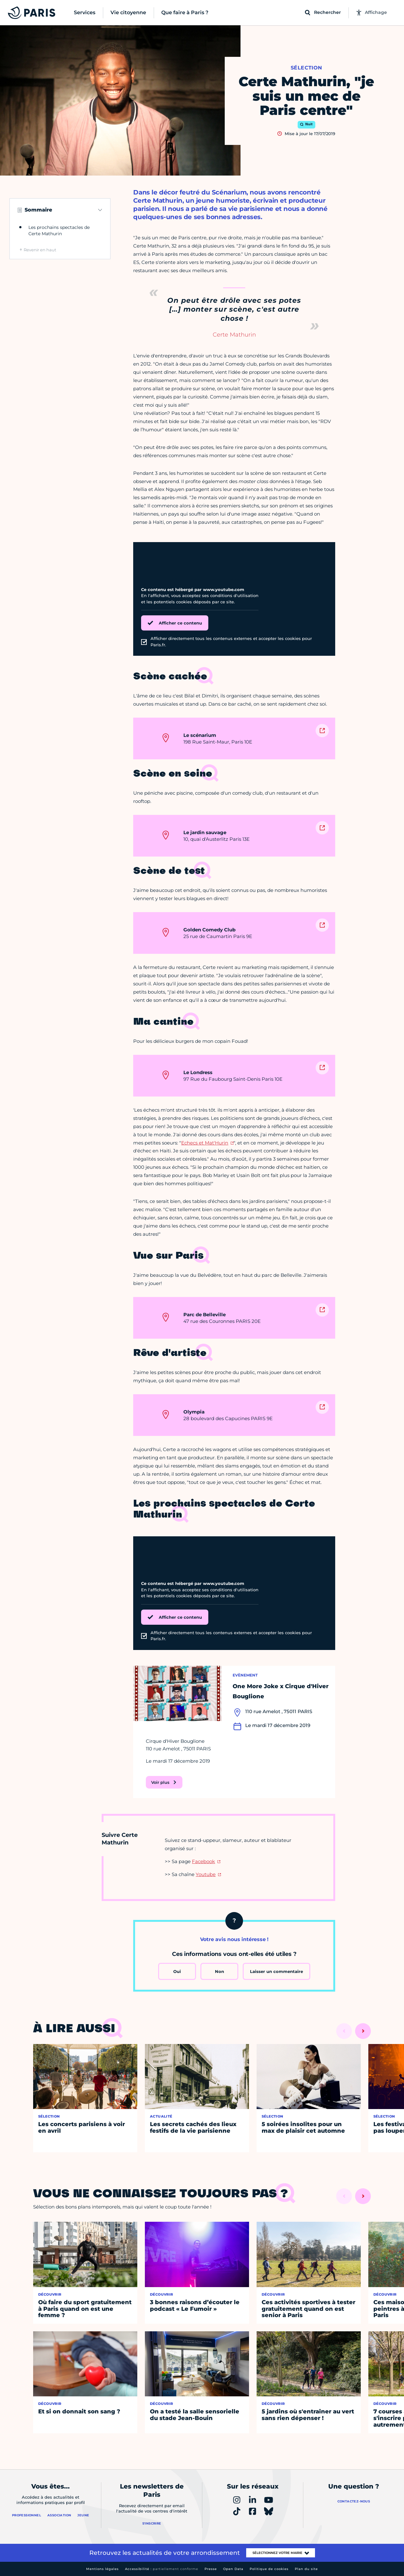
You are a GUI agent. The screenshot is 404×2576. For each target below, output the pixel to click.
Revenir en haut (40, 249)
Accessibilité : (161, 2569)
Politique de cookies (269, 2569)
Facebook (203, 1861)
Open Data (233, 2569)
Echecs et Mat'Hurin (204, 1143)
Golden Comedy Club (209, 930)
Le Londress (197, 1072)
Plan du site (306, 2569)
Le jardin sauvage (204, 832)
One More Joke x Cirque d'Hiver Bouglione (281, 1691)
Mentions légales (102, 2569)
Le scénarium (199, 735)
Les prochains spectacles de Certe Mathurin (59, 230)
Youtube (206, 1874)
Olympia (194, 1412)
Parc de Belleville (204, 1315)
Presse (211, 2569)
